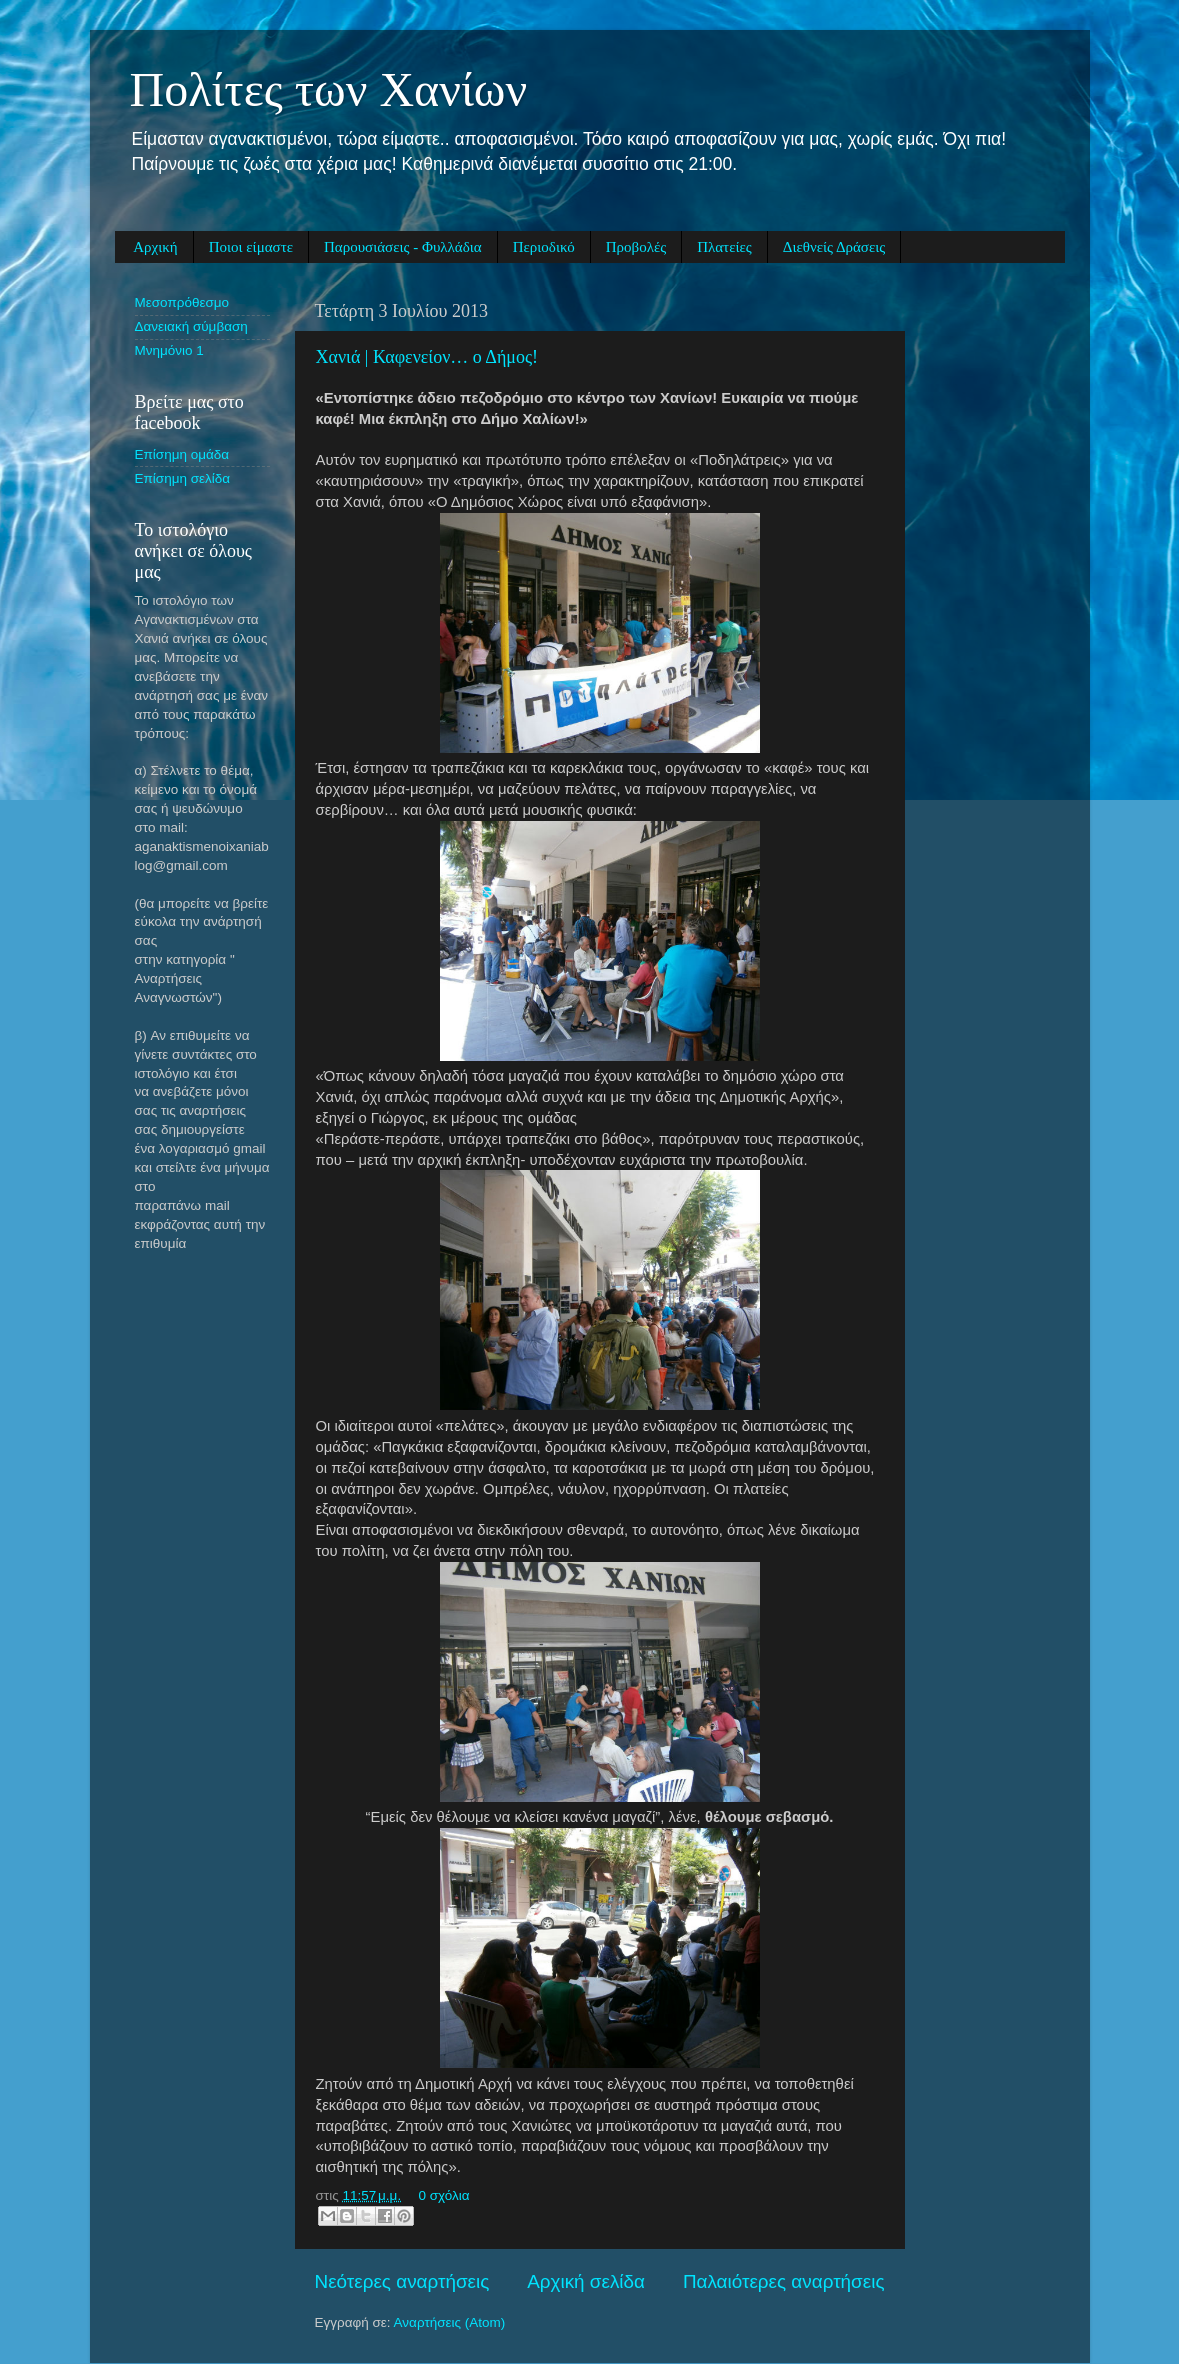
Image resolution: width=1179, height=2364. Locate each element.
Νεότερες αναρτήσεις (402, 2281)
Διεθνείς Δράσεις (834, 247)
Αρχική (155, 247)
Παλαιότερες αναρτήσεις (784, 2281)
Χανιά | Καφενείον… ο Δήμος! (427, 357)
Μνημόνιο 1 (169, 350)
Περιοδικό (544, 247)
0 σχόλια (443, 2195)
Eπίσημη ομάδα (182, 454)
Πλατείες (724, 247)
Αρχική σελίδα (586, 2281)
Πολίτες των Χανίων (329, 89)
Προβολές (636, 247)
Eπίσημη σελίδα (183, 478)
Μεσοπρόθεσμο (182, 302)
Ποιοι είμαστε (251, 247)
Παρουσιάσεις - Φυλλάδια (403, 247)
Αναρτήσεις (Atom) (450, 2322)
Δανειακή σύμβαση (191, 326)
